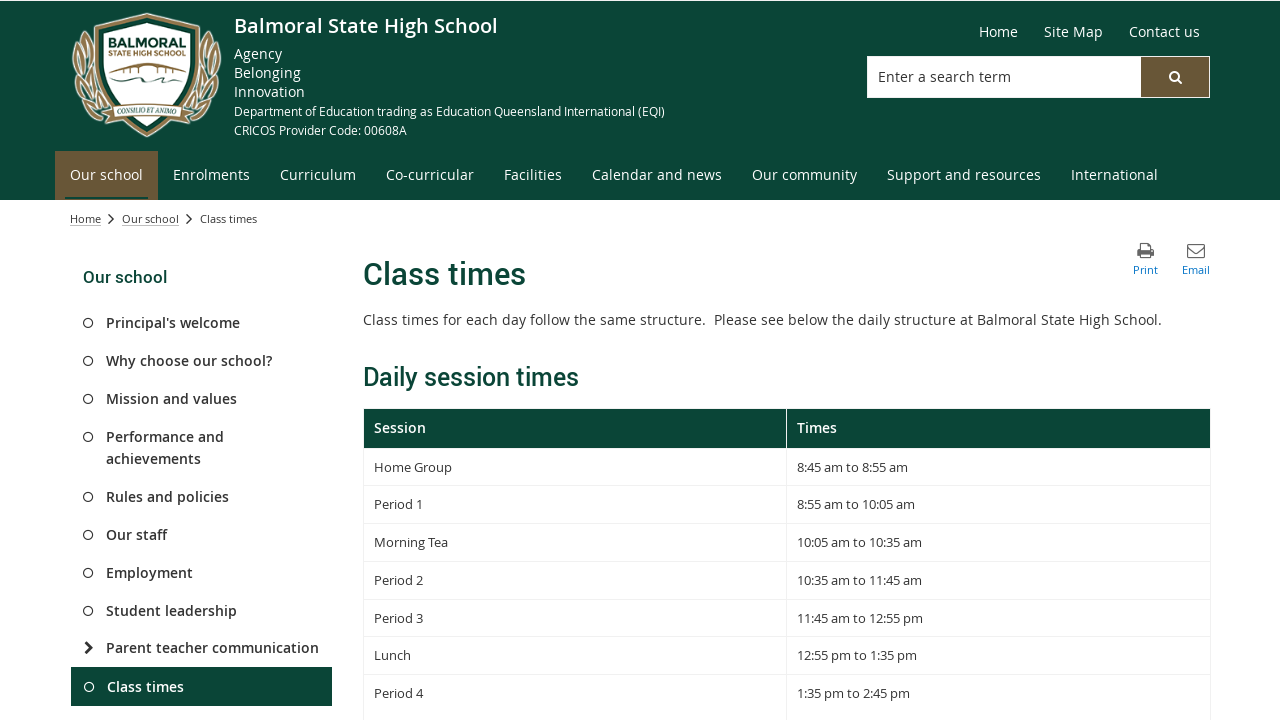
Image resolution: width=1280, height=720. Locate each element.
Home (85, 218)
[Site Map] (1073, 32)
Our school (150, 218)
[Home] (998, 32)
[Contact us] (1164, 32)
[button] (1175, 77)
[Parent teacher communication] (88, 648)
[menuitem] (106, 175)
